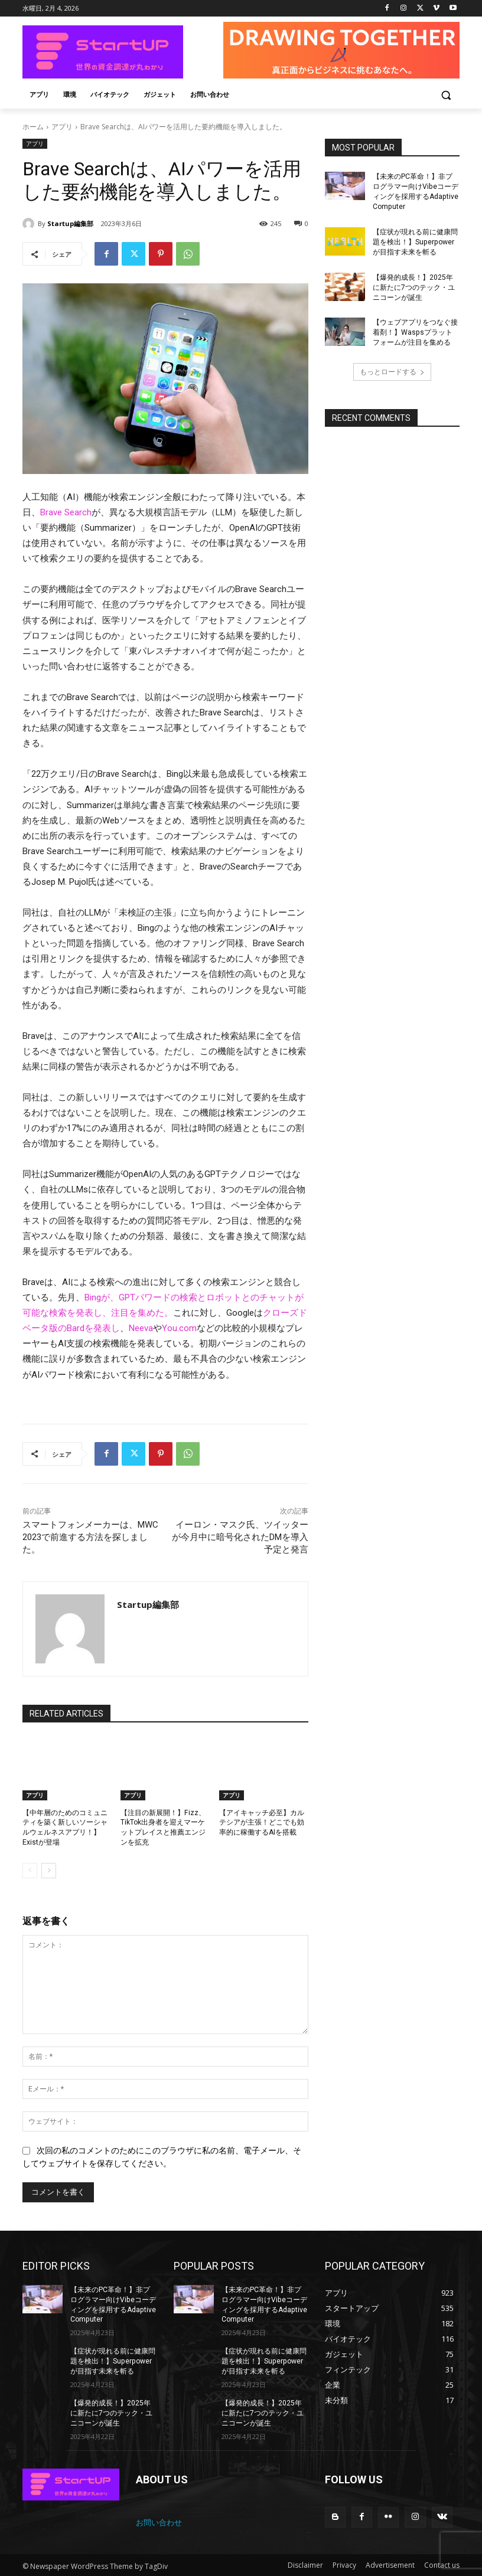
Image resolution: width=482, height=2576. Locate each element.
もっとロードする (392, 371)
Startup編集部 (70, 223)
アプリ (62, 127)
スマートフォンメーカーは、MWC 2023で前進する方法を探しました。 (90, 1537)
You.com (179, 1328)
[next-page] (48, 1870)
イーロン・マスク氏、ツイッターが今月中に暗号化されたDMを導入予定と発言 (240, 1537)
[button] (446, 95)
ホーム (33, 127)
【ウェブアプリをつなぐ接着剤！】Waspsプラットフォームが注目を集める (416, 332)
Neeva (141, 1328)
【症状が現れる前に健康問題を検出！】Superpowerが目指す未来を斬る (415, 242)
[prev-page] (29, 1870)
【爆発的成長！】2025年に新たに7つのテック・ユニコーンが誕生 (414, 287)
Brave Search (66, 512)
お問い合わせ (159, 2521)
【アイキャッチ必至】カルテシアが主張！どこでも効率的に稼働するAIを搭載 (261, 1823)
